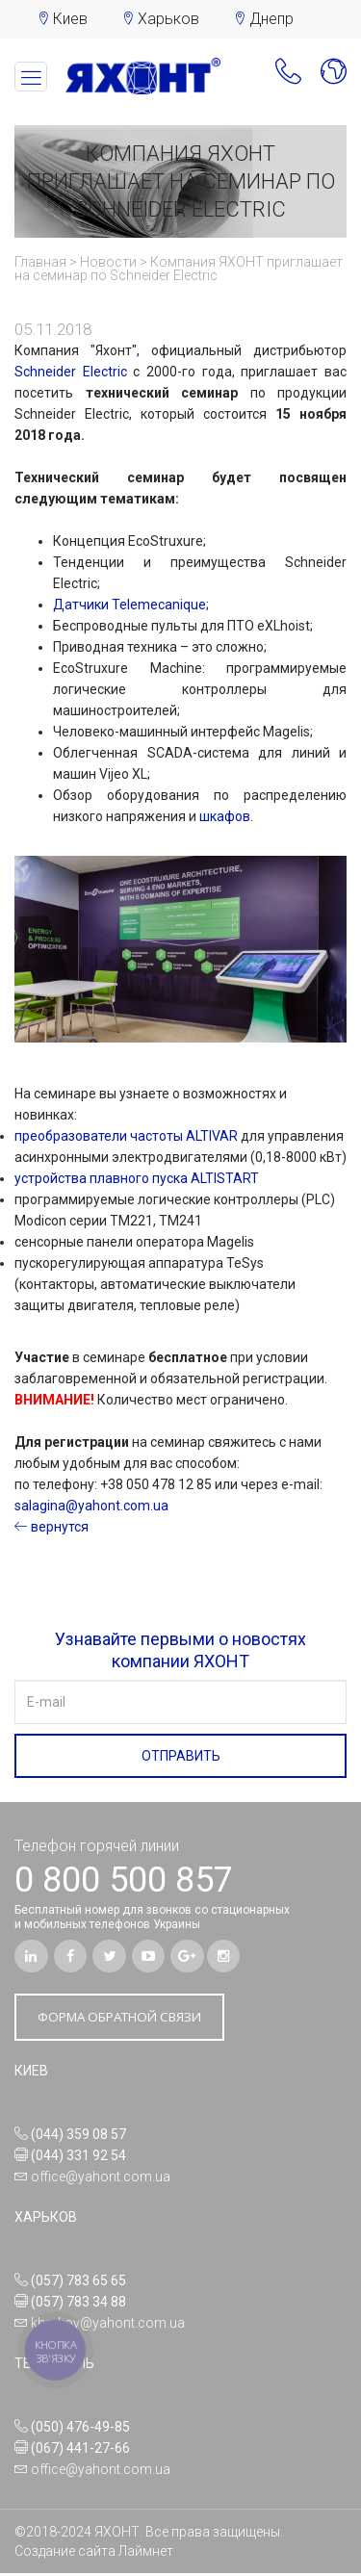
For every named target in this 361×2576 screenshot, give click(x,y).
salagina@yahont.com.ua (91, 1505)
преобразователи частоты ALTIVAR (126, 1136)
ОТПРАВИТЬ (181, 1756)
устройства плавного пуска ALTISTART (136, 1178)
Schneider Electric (70, 371)
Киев (70, 19)
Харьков (168, 19)
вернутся (51, 1526)
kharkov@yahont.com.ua (108, 2325)
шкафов (224, 816)
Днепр (271, 19)
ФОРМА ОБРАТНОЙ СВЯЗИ (127, 2019)
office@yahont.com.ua (100, 2179)
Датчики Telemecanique (129, 604)
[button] (280, 76)
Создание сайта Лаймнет (93, 2554)
